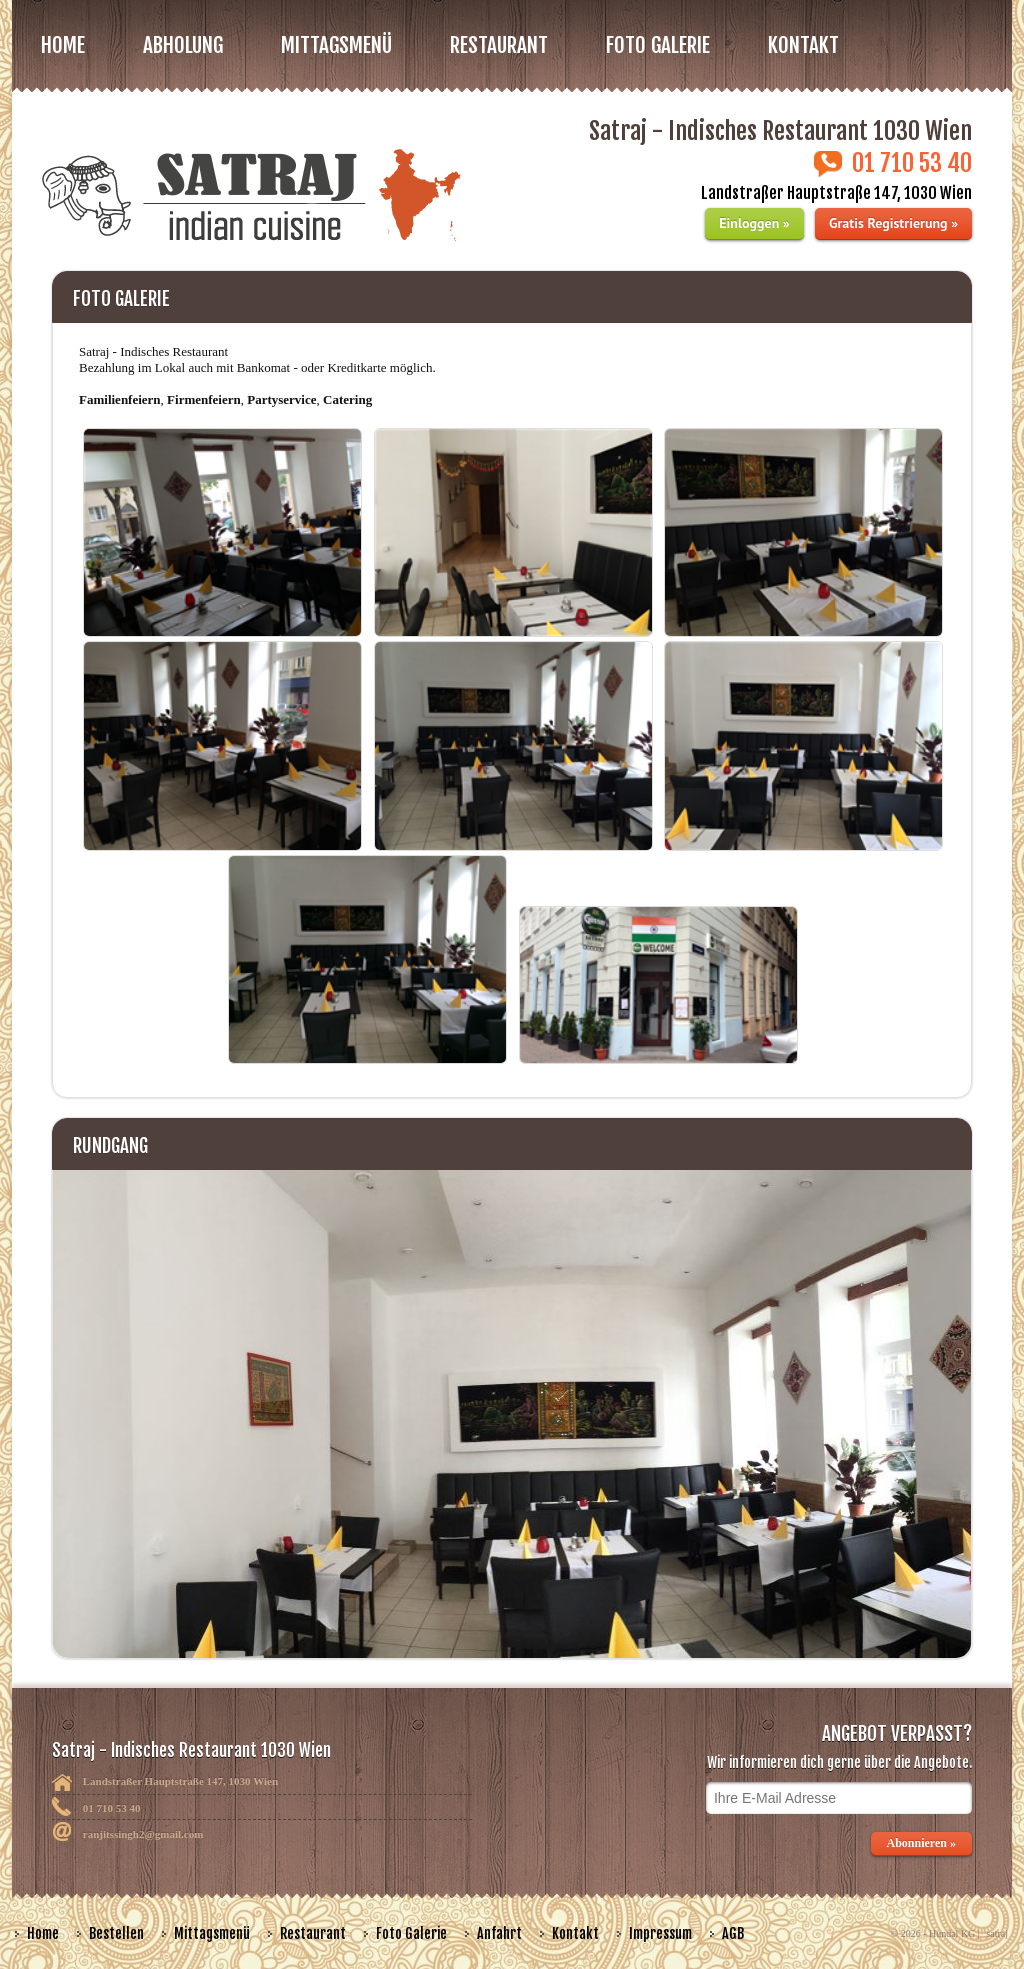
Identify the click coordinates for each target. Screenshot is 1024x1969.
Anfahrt (499, 1933)
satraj (997, 1933)
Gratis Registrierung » (893, 223)
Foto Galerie (411, 1933)
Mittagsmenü (212, 1933)
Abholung (183, 45)
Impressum (660, 1933)
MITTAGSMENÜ (336, 45)
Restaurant (313, 1933)
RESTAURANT (499, 45)
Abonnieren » (921, 1843)
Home (63, 45)
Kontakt (803, 45)
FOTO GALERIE (658, 45)
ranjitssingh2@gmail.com (143, 1834)
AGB (733, 1933)
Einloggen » (754, 223)
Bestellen (116, 1933)
